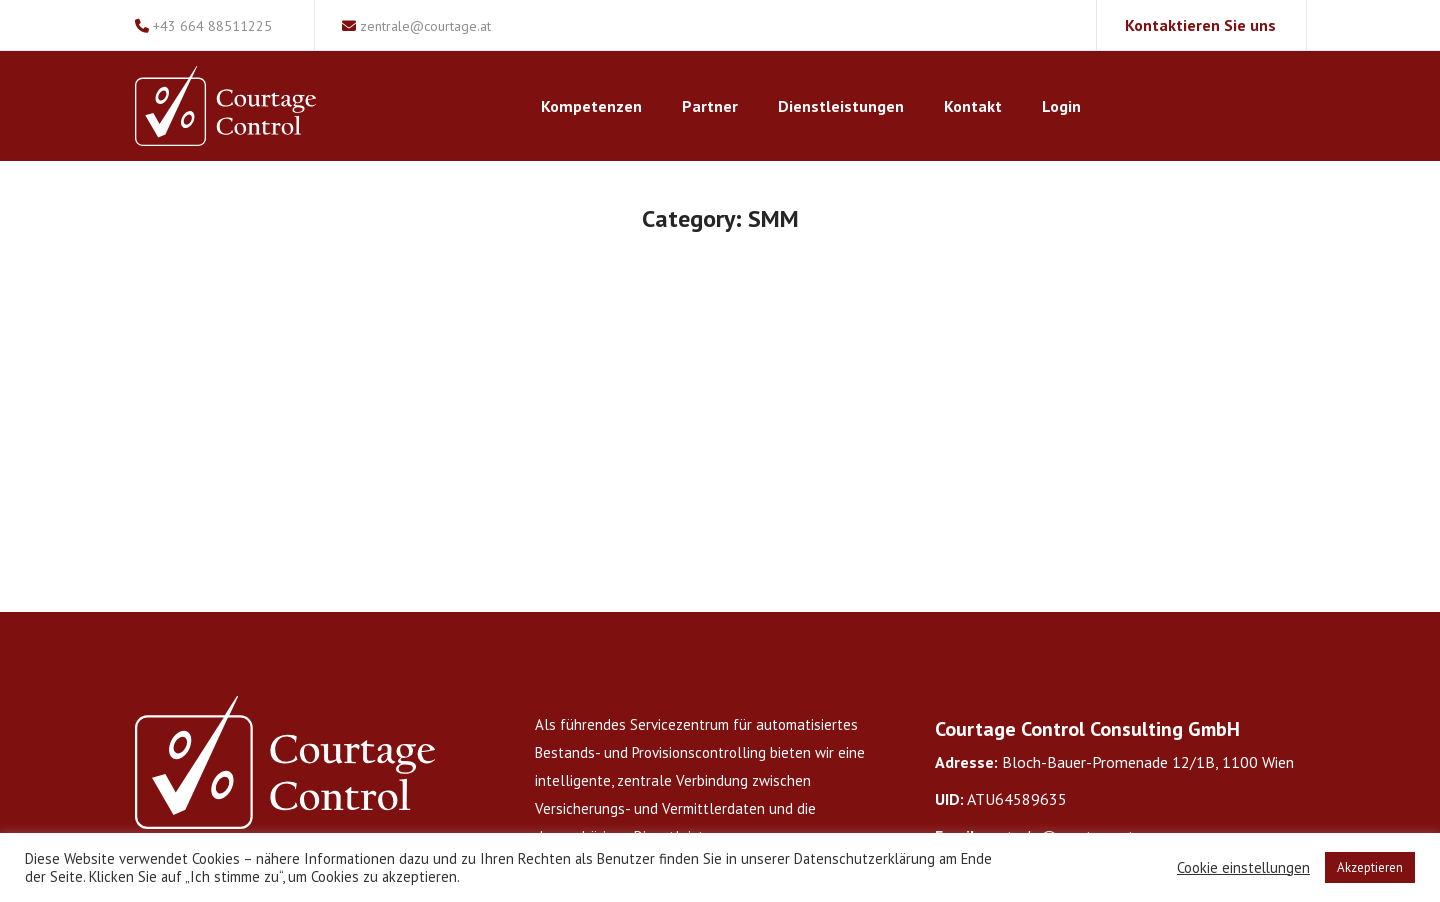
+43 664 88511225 (203, 26)
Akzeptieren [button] (1370, 867)
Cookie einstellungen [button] (1243, 868)
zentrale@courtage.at (416, 26)
